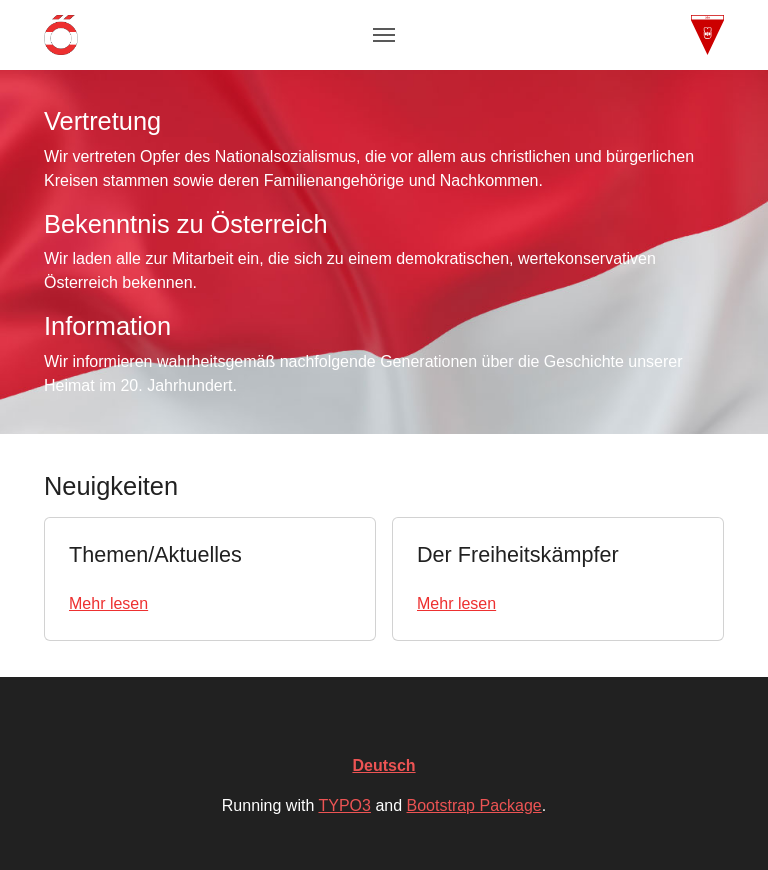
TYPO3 (344, 805)
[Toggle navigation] (384, 35)
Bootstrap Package (474, 805)
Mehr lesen (108, 603)
